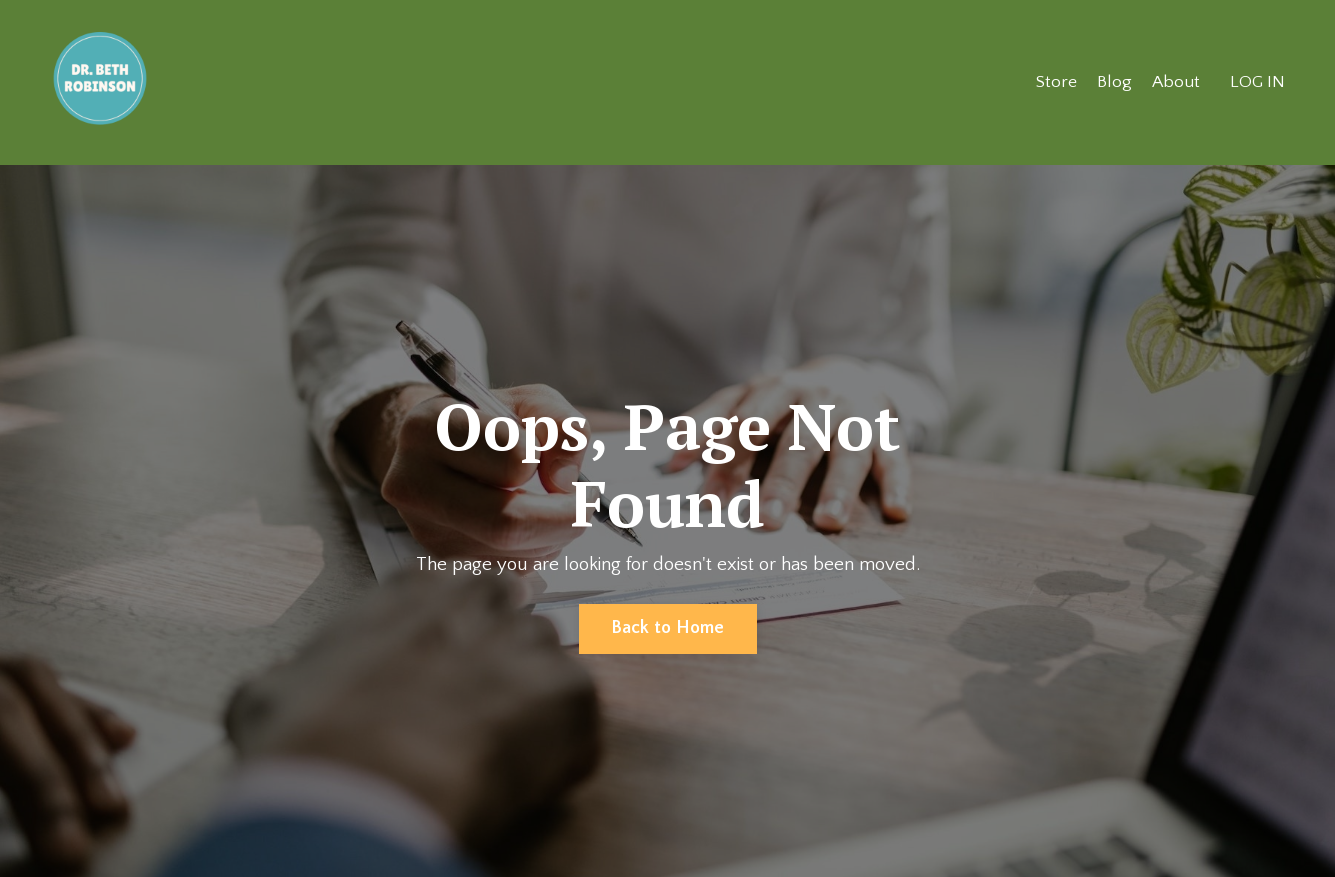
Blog (1112, 82)
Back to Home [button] (668, 629)
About (1174, 82)
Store (1054, 82)
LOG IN (1257, 82)
